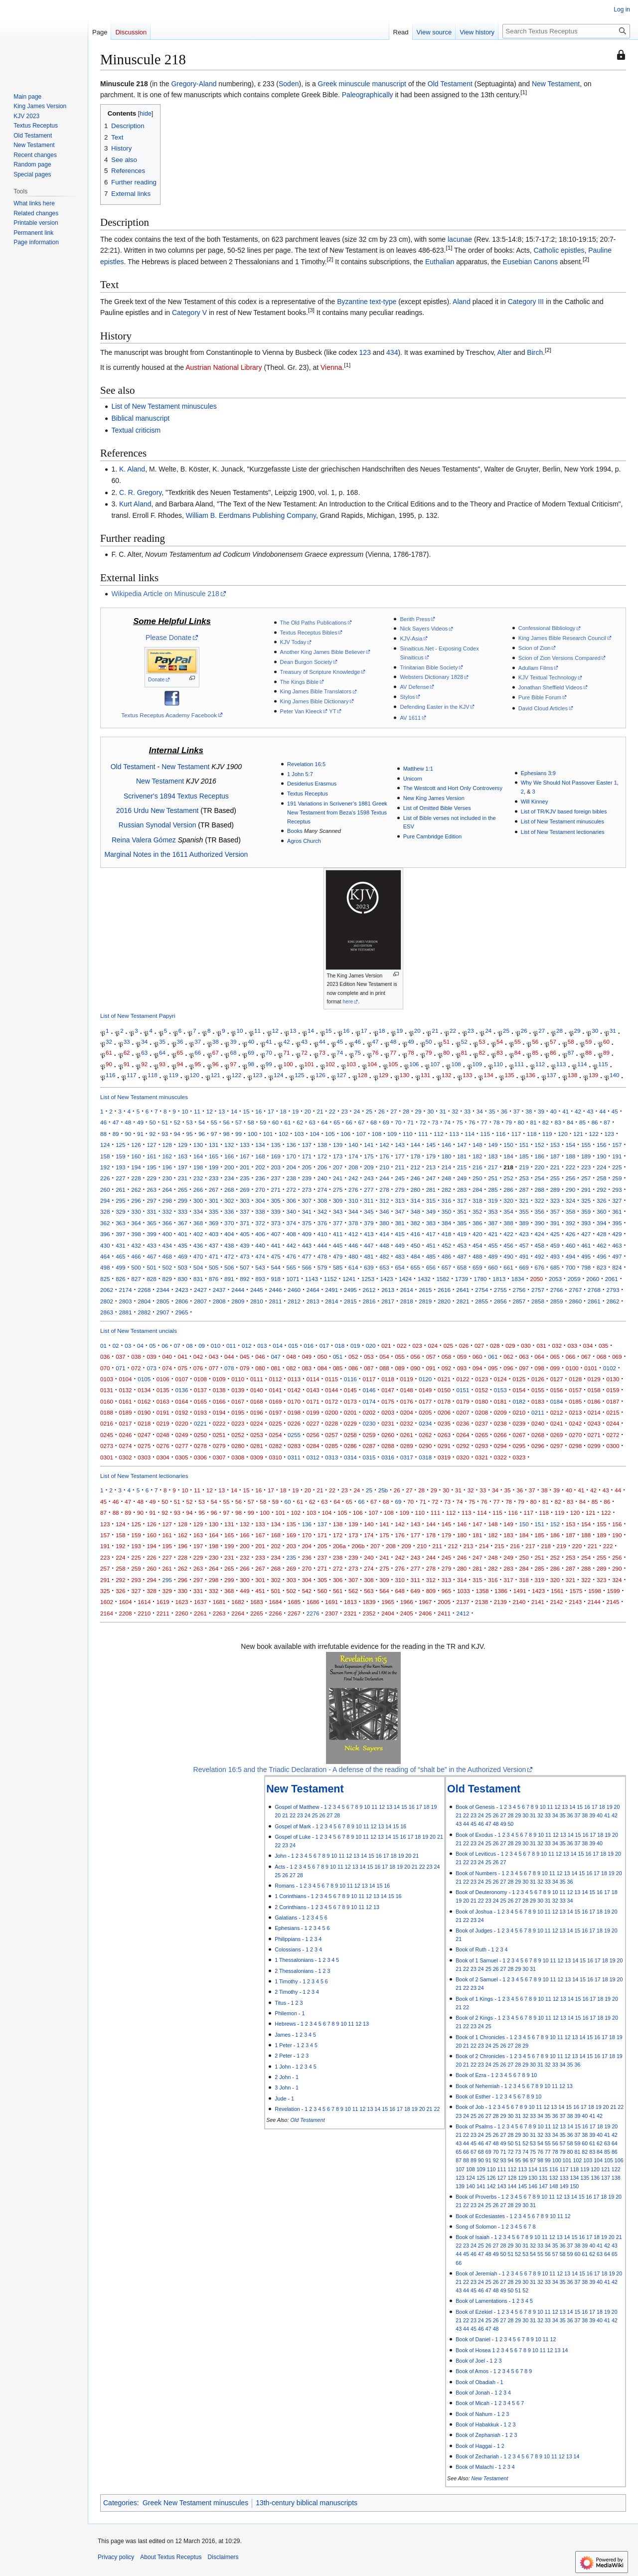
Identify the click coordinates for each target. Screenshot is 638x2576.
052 (353, 1356)
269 (244, 1189)
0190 (144, 1412)
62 (127, 1053)
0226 (294, 1423)
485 (431, 1256)
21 (435, 1030)
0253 (256, 1435)
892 (244, 1279)
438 (229, 1245)
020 (370, 1345)
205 (307, 1167)
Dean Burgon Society (306, 662)
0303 (144, 1457)
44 (322, 1041)
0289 (406, 1446)
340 (291, 1211)
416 (415, 1234)
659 (477, 1267)
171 (307, 1156)
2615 (425, 1290)
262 (136, 1189)
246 (415, 1178)
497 (617, 1256)
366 (167, 1223)
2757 (537, 1290)
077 (213, 1368)
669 (523, 1267)
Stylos (407, 697)
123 (365, 352)
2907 (163, 1312)
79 (429, 1053)
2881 (125, 1312)
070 (105, 1368)
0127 (556, 1379)
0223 (237, 1423)
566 (307, 1267)
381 (399, 1223)
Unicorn (412, 779)
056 (415, 1356)
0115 (331, 1379)
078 (229, 1368)
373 (275, 1223)
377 (337, 1223)
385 (462, 1223)
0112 (275, 1379)
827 (136, 1279)
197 (182, 1167)
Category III (526, 302)
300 (198, 1200)
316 (446, 1200)
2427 (200, 1290)
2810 (256, 1301)
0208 (481, 1412)
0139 (237, 1390)
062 (508, 1356)
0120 (425, 1379)
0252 (237, 1435)
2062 (106, 1290)
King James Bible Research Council (562, 638)
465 (120, 1256)
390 (539, 1223)
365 (151, 1223)
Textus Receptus (307, 794)
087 (368, 1368)
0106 (163, 1379)
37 (197, 1041)
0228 (331, 1423)
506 (229, 1267)
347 (399, 1211)
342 (322, 1211)
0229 (350, 1423)
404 (229, 1234)
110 (498, 1064)
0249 (181, 1435)
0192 (181, 1412)
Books (295, 831)
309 (337, 1200)
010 (215, 1345)
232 (198, 1178)
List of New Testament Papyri (137, 1016)
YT (332, 711)
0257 (331, 1435)
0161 (125, 1401)
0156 (556, 1390)
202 (260, 1167)
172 (322, 1156)
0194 (219, 1412)
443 (307, 1245)
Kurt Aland (135, 504)
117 (131, 1075)
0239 (518, 1423)
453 (462, 1245)
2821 (463, 1301)
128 (362, 1075)
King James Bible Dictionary (314, 701)
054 (384, 1356)
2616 (444, 1290)
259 (617, 1178)
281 (431, 1189)
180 (446, 1156)
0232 (406, 1423)
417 (431, 1234)
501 (151, 1267)
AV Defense (414, 687)
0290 (425, 1446)
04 (140, 1345)
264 (167, 1189)
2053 (555, 1279)
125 (299, 1075)
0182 (518, 1401)
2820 (444, 1301)
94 (180, 1064)
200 (229, 1167)
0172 (331, 1401)
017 (324, 1345)
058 (446, 1356)
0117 (369, 1379)
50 (429, 1041)
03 (128, 1345)
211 (399, 1167)
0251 (219, 1435)
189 (586, 1156)
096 (508, 1368)
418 (446, 1234)
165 (213, 1156)
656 (431, 1267)
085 (337, 1368)
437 (213, 1245)
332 (167, 1211)
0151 (463, 1390)
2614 (406, 1290)
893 (260, 1279)
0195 (237, 1412)
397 (120, 1234)
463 (617, 1245)
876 (213, 1279)
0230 (369, 1423)
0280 (237, 1446)
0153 (500, 1390)
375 (307, 1223)
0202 (369, 1412)
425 (555, 1234)
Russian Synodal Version (157, 825)
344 (353, 1211)
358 (570, 1211)
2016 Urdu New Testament (157, 810)
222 (570, 1167)
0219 (163, 1423)
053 (368, 1356)
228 (136, 1178)
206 (322, 1167)
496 (601, 1256)
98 (251, 1064)
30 (595, 1030)
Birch (535, 352)
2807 (200, 1301)
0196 (256, 1412)
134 (488, 1075)
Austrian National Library (223, 367)
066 (570, 1356)
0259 (369, 1435)
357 (555, 1211)
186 (539, 1156)
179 (431, 1156)
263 (151, 1189)
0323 (518, 1457)
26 (524, 1030)
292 (601, 1189)
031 (541, 1345)
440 (260, 1245)
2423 (181, 1290)
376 (322, 1223)
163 (182, 1156)
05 (153, 1345)
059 (462, 1356)
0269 (556, 1435)
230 (167, 1178)
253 (523, 1178)
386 (477, 1223)
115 (603, 1064)
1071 (293, 1279)
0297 (556, 1446)
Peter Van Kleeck (301, 711)
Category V (189, 313)
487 (462, 1256)
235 (244, 1178)
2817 (387, 1301)
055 (399, 1356)
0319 (444, 1457)
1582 (442, 1279)
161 (151, 1156)
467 (151, 1256)
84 (517, 1053)
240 (322, 1178)
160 (136, 1156)
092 (446, 1368)
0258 (350, 1435)
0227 (313, 1423)
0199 (313, 1412)
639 (368, 1267)
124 (278, 1075)
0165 (200, 1401)
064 (539, 1356)
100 (288, 1064)
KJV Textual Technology (547, 677)
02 (116, 1345)
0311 (294, 1457)
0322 (500, 1457)
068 (601, 1356)
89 (606, 1053)
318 (477, 1200)
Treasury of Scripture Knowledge (320, 672)
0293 (481, 1446)
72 (304, 1053)
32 (109, 1041)
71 (286, 1053)
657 (446, 1267)
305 (275, 1200)
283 (462, 1189)
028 (494, 1345)
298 (167, 1200)
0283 (294, 1446)
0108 (200, 1379)
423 (523, 1234)
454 (477, 1245)
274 (322, 1189)
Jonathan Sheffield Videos (550, 687)
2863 (106, 1312)
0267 (518, 1435)
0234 (425, 1423)
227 (120, 1178)
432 (136, 1245)
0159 (612, 1390)
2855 (481, 1301)
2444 (237, 1290)
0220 (181, 1423)
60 (606, 1041)
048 (291, 1356)
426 (570, 1234)
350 (446, 1211)
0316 (387, 1457)
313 (399, 1200)
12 (275, 1030)
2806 (181, 1301)
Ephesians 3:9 (538, 773)
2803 (125, 1301)
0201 (350, 1412)
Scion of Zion (534, 648)
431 (120, 1245)
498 (105, 1267)
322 (539, 1200)
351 (462, 1211)
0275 (144, 1446)
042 (198, 1356)
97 (233, 1064)
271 (275, 1189)
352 (477, 1211)
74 (339, 1053)
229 (151, 1178)
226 (105, 1178)
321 (523, 1200)
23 (471, 1030)
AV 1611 (410, 718)
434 (392, 352)
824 (617, 1267)
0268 (537, 1435)
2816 (369, 1301)
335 (213, 1211)
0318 (425, 1457)
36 (180, 1041)
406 (260, 1234)
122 (236, 1075)
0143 (313, 1390)
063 (523, 1356)
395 (617, 1223)
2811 (275, 1301)
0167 (237, 1401)
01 (103, 1345)
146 (446, 1144)
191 (617, 1156)
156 (601, 1144)
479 (337, 1256)
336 (229, 1211)
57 (553, 1041)
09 (201, 1345)
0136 (181, 1390)
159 (120, 1156)
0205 (425, 1412)
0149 (425, 1390)
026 (464, 1345)
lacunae (460, 239)
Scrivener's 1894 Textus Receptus (176, 796)
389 (523, 1223)
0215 (612, 1412)
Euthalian (439, 262)
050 (322, 1356)
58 (571, 1041)
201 (244, 1167)
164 (198, 1156)
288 (539, 1189)
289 (555, 1189)
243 (368, 1178)
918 (275, 1279)
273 (307, 1189)
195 (151, 1167)
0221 (200, 1423)
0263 (444, 1435)
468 (167, 1256)
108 (456, 1064)
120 (194, 1075)
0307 (219, 1457)
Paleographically (367, 95)
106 (414, 1064)
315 (431, 1200)
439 (244, 1245)
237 (275, 1178)
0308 (237, 1457)
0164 (181, 1401)
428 (601, 1234)
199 (213, 1167)
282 (446, 1189)
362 (105, 1223)
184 (508, 1156)
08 (189, 1345)
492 (539, 1256)
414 (384, 1234)
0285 (331, 1446)
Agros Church (304, 841)
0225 (275, 1423)
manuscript (389, 84)
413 (368, 1234)
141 (368, 1144)
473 (244, 1256)
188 (570, 1156)
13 (293, 1030)
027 (479, 1345)
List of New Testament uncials (138, 1330)
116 (110, 1075)
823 (601, 1267)
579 (322, 1267)
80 (446, 1053)
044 (229, 1356)
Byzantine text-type (366, 302)
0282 (275, 1446)
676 (539, 1267)
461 (586, 1245)
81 (464, 1053)
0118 (387, 1379)
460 (570, 1245)
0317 (406, 1457)
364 (136, 1223)
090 (415, 1368)
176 (384, 1156)
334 (198, 1211)
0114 (313, 1379)
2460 (294, 1290)
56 (535, 1041)
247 (431, 1178)
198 (198, 1167)
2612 (369, 1290)
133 (467, 1075)
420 (477, 1234)
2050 (536, 1279)
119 (173, 1075)
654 (399, 1267)
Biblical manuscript (140, 418)
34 (144, 1041)
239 (307, 1178)
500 (136, 1267)
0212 (556, 1412)
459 (555, 1245)
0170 (294, 1401)
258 (601, 1178)
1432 (424, 1279)
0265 (481, 1435)
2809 (237, 1301)
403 (213, 1234)
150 (508, 1144)
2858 (537, 1301)
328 (105, 1211)
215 (462, 1167)
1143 (311, 1279)
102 (330, 1064)
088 (384, 1368)
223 (586, 1167)
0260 (387, 1435)
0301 (106, 1457)
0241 (556, 1423)
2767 (575, 1290)
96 (215, 1064)
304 (260, 1200)
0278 (200, 1446)
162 (167, 1156)
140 (614, 1075)
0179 (463, 1401)
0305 (181, 1457)
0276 (163, 1446)
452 (446, 1245)
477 (307, 1256)
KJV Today (293, 642)
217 (492, 1167)
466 (136, 1256)
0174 (369, 1401)
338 (260, 1211)
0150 (444, 1390)
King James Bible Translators (315, 691)
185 (523, 1156)
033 (572, 1345)
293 (617, 1189)
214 (446, 1167)
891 (229, 1279)
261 (120, 1189)
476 (291, 1256)
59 (588, 1041)
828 (151, 1279)
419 (462, 1234)
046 (260, 1356)
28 (559, 1030)
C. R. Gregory (140, 492)
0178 (444, 1401)
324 (570, 1200)
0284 (313, 1446)
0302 (125, 1457)
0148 (406, 1390)
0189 (125, 1412)
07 (177, 1345)
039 (151, 1356)
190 (601, 1156)
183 (492, 1156)
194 (136, 1167)
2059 (574, 1279)
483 (399, 1256)
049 (307, 1356)
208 (353, 1167)
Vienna (331, 367)
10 (239, 1030)
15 (328, 1030)
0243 (594, 1423)
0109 (219, 1379)
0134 (144, 1390)
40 (251, 1041)
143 (399, 1144)
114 (582, 1064)
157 (617, 1144)
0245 (106, 1435)
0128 (575, 1379)
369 (213, 1223)
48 (393, 1041)
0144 (331, 1390)
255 (555, 1178)
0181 (500, 1401)
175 (368, 1156)
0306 (200, 1457)
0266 (500, 1435)
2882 (144, 1312)
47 (375, 1041)
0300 (612, 1446)
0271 (594, 1435)
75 (357, 1053)
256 (570, 1178)
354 (508, 1211)
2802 (106, 1301)
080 (260, 1368)
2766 (556, 1290)
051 (337, 1356)
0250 (200, 1435)
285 (492, 1189)
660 (492, 1267)
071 (120, 1368)
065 (555, 1356)
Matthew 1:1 (418, 769)
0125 (518, 1379)
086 (353, 1368)
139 (593, 1075)
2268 (144, 1290)
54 (499, 1041)
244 (384, 1178)
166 (229, 1156)
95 (197, 1064)
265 (182, 1189)
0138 (219, 1390)
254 (539, 1178)
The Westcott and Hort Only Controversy (452, 788)
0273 (106, 1446)
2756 (518, 1290)
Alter (504, 352)
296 (136, 1200)
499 (120, 1267)
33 (127, 1041)
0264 (463, 1435)
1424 (405, 1279)
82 (481, 1053)
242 (353, 1178)
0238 (500, 1423)
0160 (106, 1401)
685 (555, 1267)
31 (613, 1030)
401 (182, 1234)
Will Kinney (534, 802)
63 (144, 1053)
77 (393, 1053)
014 (277, 1345)
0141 (275, 1390)
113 (561, 1064)
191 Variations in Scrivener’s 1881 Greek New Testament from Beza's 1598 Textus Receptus (337, 812)
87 (571, 1053)
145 (431, 1144)
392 (570, 1223)
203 (275, 1167)
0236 (463, 1423)
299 (182, 1200)
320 (508, 1200)
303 (244, 1200)
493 (555, 1256)
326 (601, 1200)
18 (382, 1030)
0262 (425, 1435)
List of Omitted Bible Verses (437, 808)
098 (539, 1368)
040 (167, 1356)
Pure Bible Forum (539, 697)
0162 (144, 1401)
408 (291, 1234)
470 (198, 1256)
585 (337, 1267)
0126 (537, 1379)
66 (197, 1053)
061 (492, 1356)
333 (182, 1211)
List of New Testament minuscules (163, 406)
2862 (612, 1301)
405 (244, 1234)
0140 (256, 1390)
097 (523, 1368)
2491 (331, 1290)
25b (383, 1490)
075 (182, 1368)
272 (291, 1189)
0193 (200, 1412)
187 (555, 1156)
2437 (219, 1290)
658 (462, 1267)
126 (320, 1075)
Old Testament (450, 84)
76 (375, 1053)
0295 (518, 1446)
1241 (348, 1279)
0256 (313, 1435)
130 (404, 1075)
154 (570, 1144)
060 (477, 1356)
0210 (518, 1412)
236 (260, 1178)
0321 (481, 1457)
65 (180, 1053)
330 (136, 1211)
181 (462, 1156)
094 (477, 1368)
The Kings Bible (299, 682)
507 (244, 1267)
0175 (387, 1401)
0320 (463, 1457)
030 (525, 1345)
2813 (313, 1301)
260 (105, 1189)
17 (364, 1030)
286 (508, 1189)
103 (351, 1064)
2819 (425, 1301)
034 (588, 1345)
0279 (219, 1446)
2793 (612, 1290)
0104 (125, 1379)
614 (353, 1267)
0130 (612, 1379)
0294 (500, 1446)
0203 (387, 1412)
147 (462, 1144)
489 (492, 1256)
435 (182, 1245)
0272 (612, 1435)
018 (339, 1345)
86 (553, 1053)
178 (415, 1156)
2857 (518, 1301)
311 (368, 1200)
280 (415, 1189)
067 (586, 1356)
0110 (237, 1379)
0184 (556, 1401)
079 (244, 1368)
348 (415, 1211)
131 (425, 1075)
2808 (219, 1301)
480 (353, 1256)
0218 (144, 1423)
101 (309, 1064)
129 (383, 1075)
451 (431, 1245)
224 (601, 1167)
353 (492, 1211)
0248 (163, 1435)
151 (523, 1144)
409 (307, 1234)
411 (337, 1234)
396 (105, 1234)
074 (167, 1368)
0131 (106, 1390)
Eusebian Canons (530, 262)
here (348, 1001)
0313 (331, 1457)
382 (415, 1223)
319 (492, 1200)
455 (492, 1245)
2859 (556, 1301)
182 (477, 1156)
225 (617, 1167)
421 (492, 1234)
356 (539, 1211)
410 (322, 1234)
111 (519, 1064)
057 (431, 1356)
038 (136, 1356)
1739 (461, 1279)
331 (151, 1211)
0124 (500, 1379)
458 (539, 1245)
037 (120, 1356)
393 (586, 1223)
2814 (331, 1301)
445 (337, 1245)
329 (120, 1211)
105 (393, 1064)
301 (213, 1200)
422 (508, 1234)
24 (488, 1030)
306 (291, 1200)
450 (415, 1245)
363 (120, 1223)
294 (105, 1200)
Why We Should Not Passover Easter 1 (569, 783)
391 (555, 1223)
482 (384, 1256)
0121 (444, 1379)
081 (275, 1368)
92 (144, 1064)
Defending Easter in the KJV (434, 707)
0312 (313, 1457)
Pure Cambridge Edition (432, 836)
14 (311, 1030)
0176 (406, 1401)
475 (275, 1256)
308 (322, 1200)
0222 (219, 1423)
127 (341, 1075)
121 (215, 1075)
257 (586, 1178)
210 (384, 1167)
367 (182, 1223)
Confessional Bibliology (547, 628)
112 (540, 1064)
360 (601, 1211)
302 (229, 1200)
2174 (125, 1290)
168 (260, 1156)
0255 (294, 1435)
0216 (106, 1423)
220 (539, 1167)
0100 (572, 1368)
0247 (144, 1435)
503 (182, 1267)
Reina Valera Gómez (144, 840)
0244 (612, 1423)
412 (353, 1234)
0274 (125, 1446)
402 (198, 1234)
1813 (498, 1279)
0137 (200, 1390)
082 (291, 1368)
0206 (444, 1412)
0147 (387, 1390)
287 (523, 1189)
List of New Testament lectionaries (563, 832)
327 (617, 1200)
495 (586, 1256)
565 (291, 1267)
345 (368, 1211)
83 (499, 1053)
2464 (313, 1290)
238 (291, 1178)
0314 (350, 1457)
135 (509, 1075)
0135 (163, 1390)
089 (399, 1368)
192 (105, 1167)
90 (109, 1064)
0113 (294, 1379)
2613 (387, 1290)
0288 (387, 1446)
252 (508, 1178)
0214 (594, 1412)
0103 (106, 1379)
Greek (327, 84)
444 (322, 1245)
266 (198, 1189)
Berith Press (415, 619)
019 (355, 1345)
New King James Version (434, 798)
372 (260, 1223)
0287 (369, 1446)
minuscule (354, 84)
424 (539, 1234)
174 (353, 1156)
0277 (181, 1446)
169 (275, 1156)
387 (492, 1223)
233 (213, 1178)
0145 (350, 1390)
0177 (425, 1401)
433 (151, 1245)
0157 (575, 1390)
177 (399, 1156)
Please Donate (168, 638)
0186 (594, 1401)
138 (572, 1075)
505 (213, 1267)
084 (322, 1368)
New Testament (556, 84)
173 (337, 1156)
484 (415, 1256)
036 (105, 1356)
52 (464, 1041)
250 (477, 1178)
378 (353, 1223)
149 (492, 1144)
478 (322, 1256)
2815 (350, 1301)
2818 (406, 1301)
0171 (313, 1401)
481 (368, 1256)
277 (368, 1189)
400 (167, 1234)
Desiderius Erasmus (311, 784)
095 (492, 1368)
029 (510, 1345)
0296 (537, 1446)
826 (120, 1279)
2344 (163, 1290)
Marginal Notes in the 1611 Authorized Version (176, 854)
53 (481, 1041)
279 (399, 1189)
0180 (481, 1401)
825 (105, 1279)
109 (477, 1064)
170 (291, 1156)
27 (541, 1030)
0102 (609, 1368)
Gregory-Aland (193, 84)
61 (109, 1053)
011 (231, 1345)
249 (462, 1178)
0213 (575, 1412)
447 (368, 1245)
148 (477, 1144)
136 (530, 1075)
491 (523, 1256)
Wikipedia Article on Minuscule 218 (165, 594)
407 (275, 1234)
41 (269, 1041)
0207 (463, 1412)
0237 (481, 1423)
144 (415, 1144)
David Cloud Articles (543, 708)
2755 (500, 1290)
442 (291, 1245)
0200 (331, 1412)
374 (291, 1223)
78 (411, 1053)
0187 (612, 1401)
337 (244, 1211)
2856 (500, 1301)
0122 (463, 1379)
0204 (406, 1412)
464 (105, 1256)
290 (570, 1189)
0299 (594, 1446)
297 (151, 1200)
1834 (517, 1279)
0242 (575, 1423)
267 (213, 1189)
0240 (537, 1423)
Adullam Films (535, 668)
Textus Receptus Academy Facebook (169, 715)
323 (555, 1200)
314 (415, 1200)
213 (431, 1167)
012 (246, 1345)
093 (462, 1368)
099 (555, 1368)
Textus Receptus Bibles (308, 633)
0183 (537, 1401)
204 (291, 1167)
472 (229, 1256)
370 (229, 1223)
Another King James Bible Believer (322, 652)
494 (570, 1256)
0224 (256, 1423)
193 (120, 1167)
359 (586, 1211)
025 (448, 1345)
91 (127, 1064)
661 (508, 1267)
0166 (219, 1401)
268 (229, 1189)
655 (415, 1267)
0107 (181, 1379)
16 (346, 1030)
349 (431, 1211)
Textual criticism (135, 430)
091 (431, 1368)
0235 (444, 1423)
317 (462, 1200)
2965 (181, 1312)
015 (293, 1345)
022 (401, 1345)
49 (411, 1041)
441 (275, 1245)
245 (399, 1178)
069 (617, 1356)
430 (105, 1245)
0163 (163, 1401)
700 (570, 1267)
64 (162, 1053)
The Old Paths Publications (313, 623)
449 (399, 1245)
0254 (275, 1435)
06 (164, 1345)
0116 (350, 1379)
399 (151, 1234)
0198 (294, 1412)
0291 (444, 1446)
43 (304, 1041)
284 (477, 1189)
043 (213, 1356)
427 (586, 1234)
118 (152, 1075)
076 (198, 1368)
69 (251, 1053)
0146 (369, 1390)
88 (588, 1053)
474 (260, 1256)
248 (446, 1178)
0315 (369, 1457)
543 (260, 1267)
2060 (592, 1279)
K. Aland (132, 469)
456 (508, 1245)
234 (229, 1178)
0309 (256, 1457)
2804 (144, 1301)
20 (417, 1030)
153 (555, 1144)
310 (353, 1200)
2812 (294, 1301)
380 (384, 1223)
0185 (575, 1401)
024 (433, 1345)
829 (167, 1279)
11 (257, 1030)
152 (539, 1144)
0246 (125, 1435)
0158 (594, 1390)
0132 (125, 1390)
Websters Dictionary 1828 (431, 677)
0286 (350, 1446)
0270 (575, 1435)
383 (431, 1223)
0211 (537, 1412)
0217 (125, 1423)
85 (535, 1053)
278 (384, 1189)
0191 (163, 1412)
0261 (406, 1435)
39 (233, 1041)
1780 (480, 1279)
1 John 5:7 (300, 774)
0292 (463, 1446)
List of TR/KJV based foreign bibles (564, 811)
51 (446, 1041)
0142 (294, 1390)
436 (198, 1245)
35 (162, 1041)
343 (337, 1211)
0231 (387, 1423)
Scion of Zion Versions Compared (559, 658)
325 (586, 1200)
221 (555, 1167)
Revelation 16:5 (306, 764)
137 (551, 1075)
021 (386, 1345)
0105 (144, 1379)
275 (337, 1189)
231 (182, 1178)
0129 (594, 1379)
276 (353, 1189)
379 (368, 1223)
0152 (481, 1390)
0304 (163, 1457)
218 (508, 1167)
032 (557, 1345)
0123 (481, 1379)
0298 (575, 1446)
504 (198, 1267)
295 (120, 1200)
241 (337, 1178)
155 (586, 1144)
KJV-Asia (411, 639)
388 (508, 1223)
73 (322, 1053)
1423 (386, 1279)
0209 (500, 1412)
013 (262, 1345)
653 (384, 1267)
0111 (256, 1379)
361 (617, 1211)
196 (167, 1167)
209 (368, 1167)
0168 (256, 1401)
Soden (289, 84)
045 (244, 1356)
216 (477, 1167)
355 (523, 1211)
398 (136, 1234)
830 (182, 1279)
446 (353, 1245)
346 (384, 1211)
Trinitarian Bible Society (429, 667)
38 (215, 1041)
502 (167, 1267)
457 (523, 1245)
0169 (275, 1401)
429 (617, 1234)
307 (307, 1200)
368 (198, 1223)
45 (339, 1041)
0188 (106, 1412)
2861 (594, 1301)
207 (337, 1167)
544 (275, 1267)
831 (198, 1279)
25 (506, 1030)
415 (399, 1234)
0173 (350, 1401)
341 (307, 1211)
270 (260, 1189)
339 (275, 1211)
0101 (590, 1368)
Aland (462, 302)
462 (601, 1245)
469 (182, 1256)
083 (307, 1368)
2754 (481, 1290)
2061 (611, 1279)
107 (435, 1064)
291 (586, 1189)
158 (105, 1156)
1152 (330, 1279)
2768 (594, 1290)
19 (399, 1030)
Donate (156, 679)
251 (492, 1178)
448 (384, 1245)
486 (446, 1256)
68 (233, 1053)
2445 (256, 1290)
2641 (463, 1290)
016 (309, 1345)
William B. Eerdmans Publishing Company (251, 515)
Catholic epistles (559, 250)
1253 (367, 1279)
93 (162, 1064)
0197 (275, 1412)
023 (417, 1345)
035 (603, 1345)
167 (244, 1156)
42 (286, 1041)
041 (182, 1356)
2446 (275, 1290)
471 (213, 1256)
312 (384, 1200)
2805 (163, 1301)
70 (269, 1053)
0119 (406, 1379)
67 (215, 1053)
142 (384, 1144)
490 (508, 1256)
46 (357, 1041)
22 (453, 1030)
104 (372, 1064)
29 (577, 1030)
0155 (537, 1390)
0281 (256, 1446)
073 (151, 1368)
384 (446, 1223)
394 (601, 1223)
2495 (350, 1290)
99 (269, 1064)
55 (517, 1041)
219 (523, 1167)
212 (415, 1167)
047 (275, 1356)
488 (477, 1256)
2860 (575, 1301)
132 (446, 1075)
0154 (518, 1390)
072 (136, 1368)
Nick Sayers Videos (424, 629)
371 (244, 1223)
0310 (275, 1457)
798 (586, 1267)
